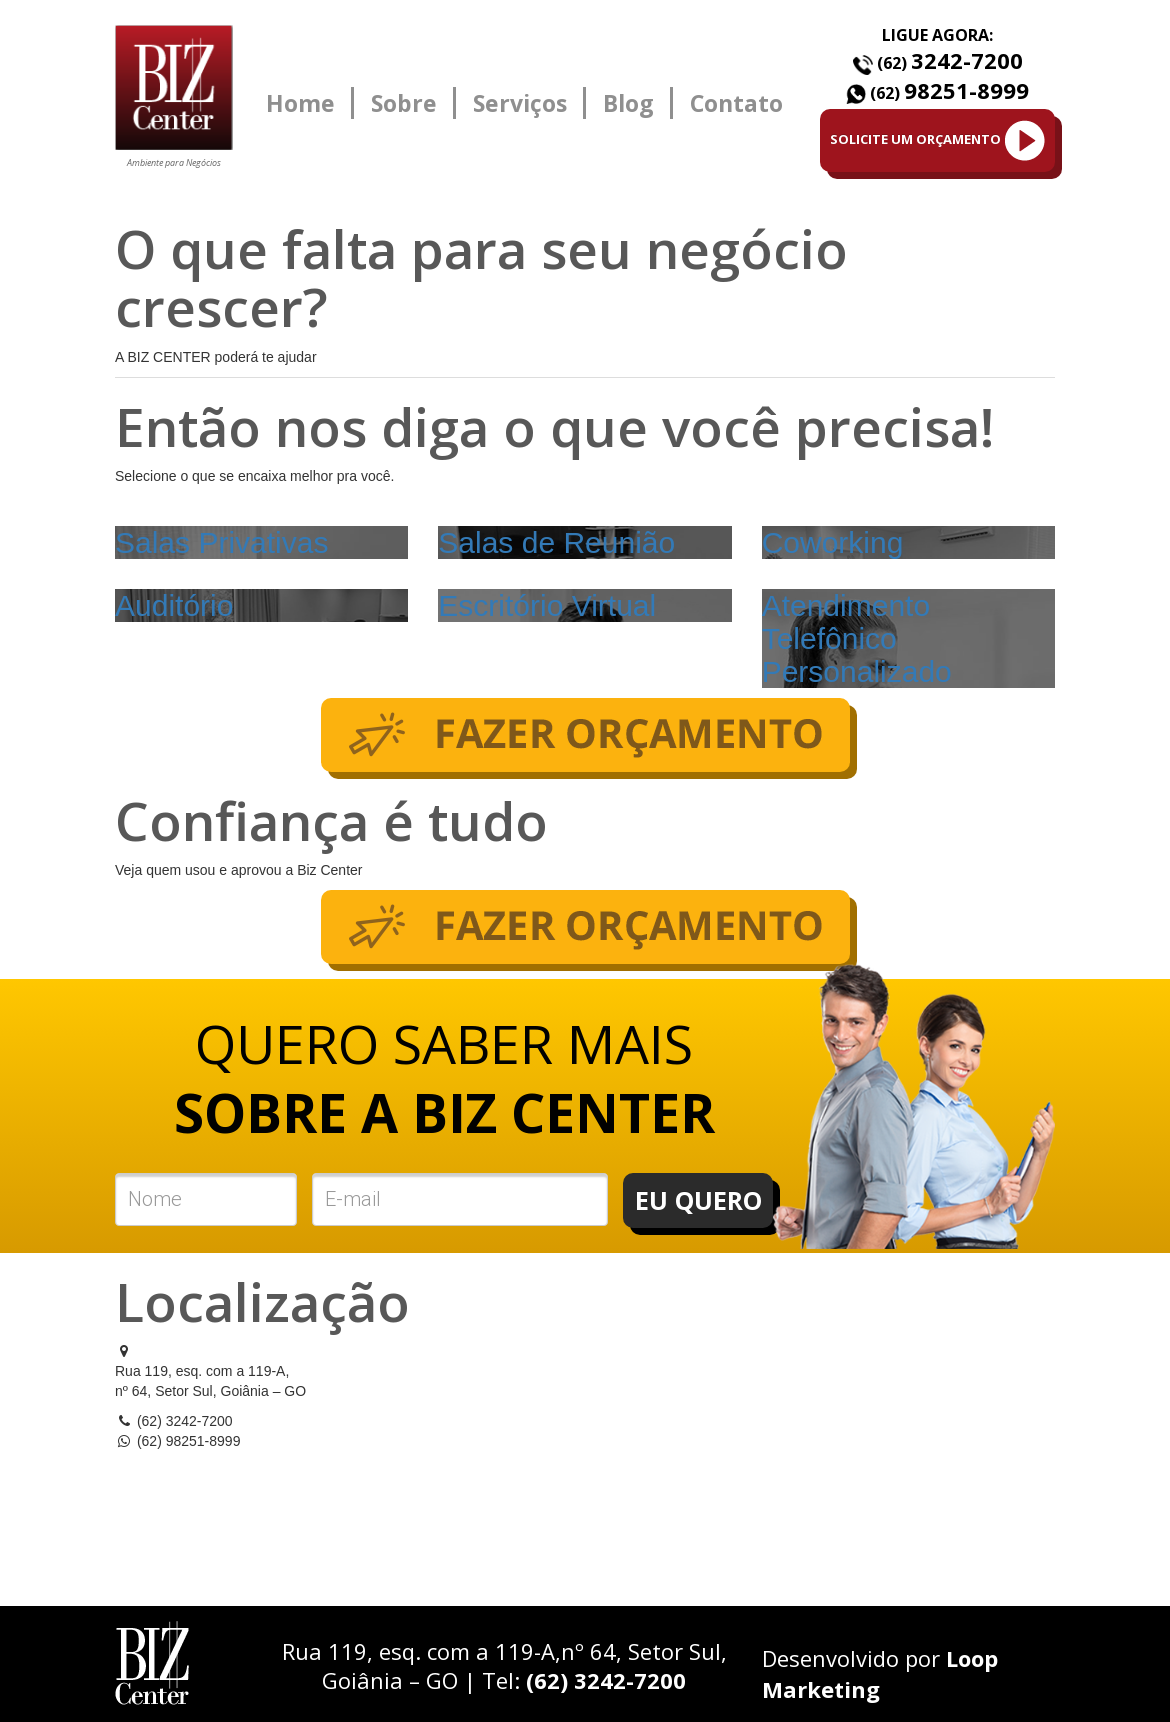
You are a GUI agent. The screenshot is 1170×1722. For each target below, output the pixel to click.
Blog (628, 103)
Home (300, 103)
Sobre (404, 103)
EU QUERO (698, 1200)
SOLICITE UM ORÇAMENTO (937, 140)
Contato (736, 103)
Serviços (520, 103)
